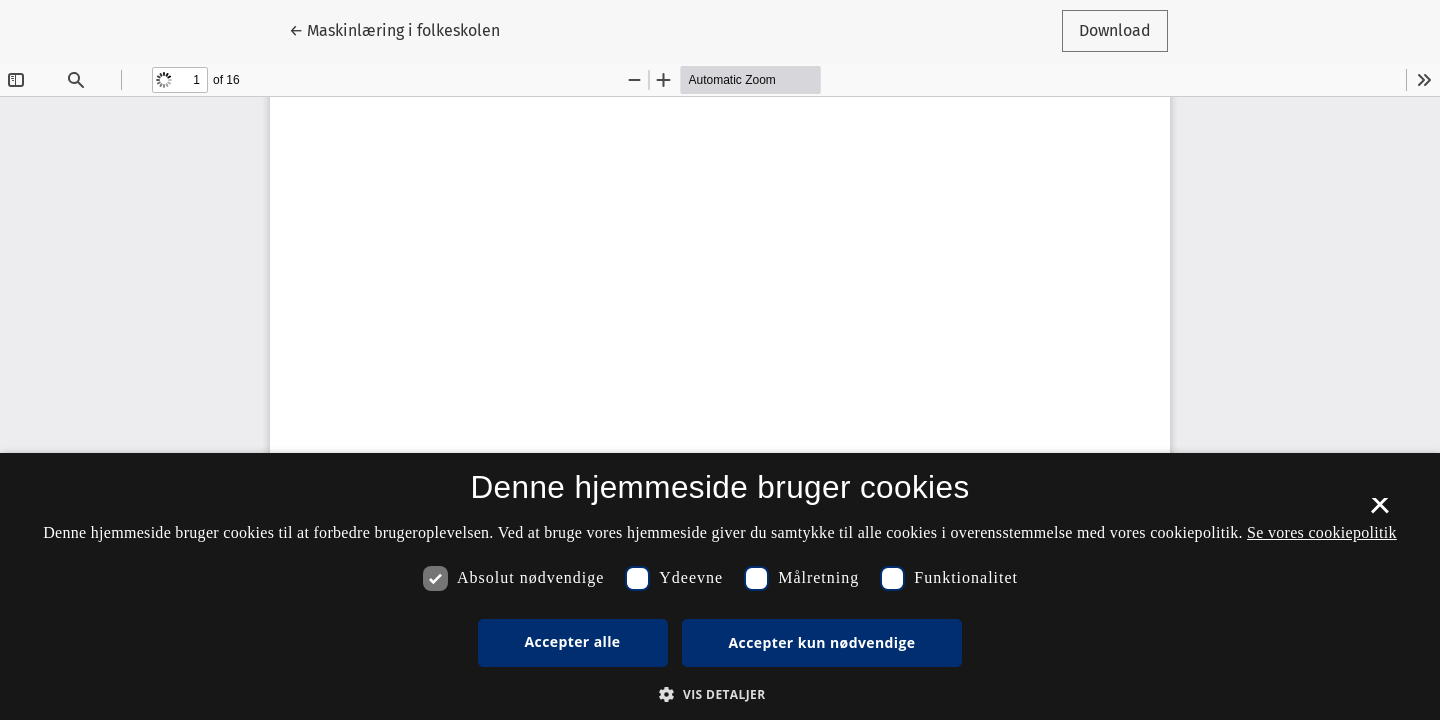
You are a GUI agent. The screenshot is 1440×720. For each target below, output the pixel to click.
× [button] (1379, 512)
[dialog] (720, 586)
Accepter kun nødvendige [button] (822, 642)
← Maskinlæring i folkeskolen (394, 29)
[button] (719, 694)
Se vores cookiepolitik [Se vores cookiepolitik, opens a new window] (1322, 532)
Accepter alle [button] (573, 641)
